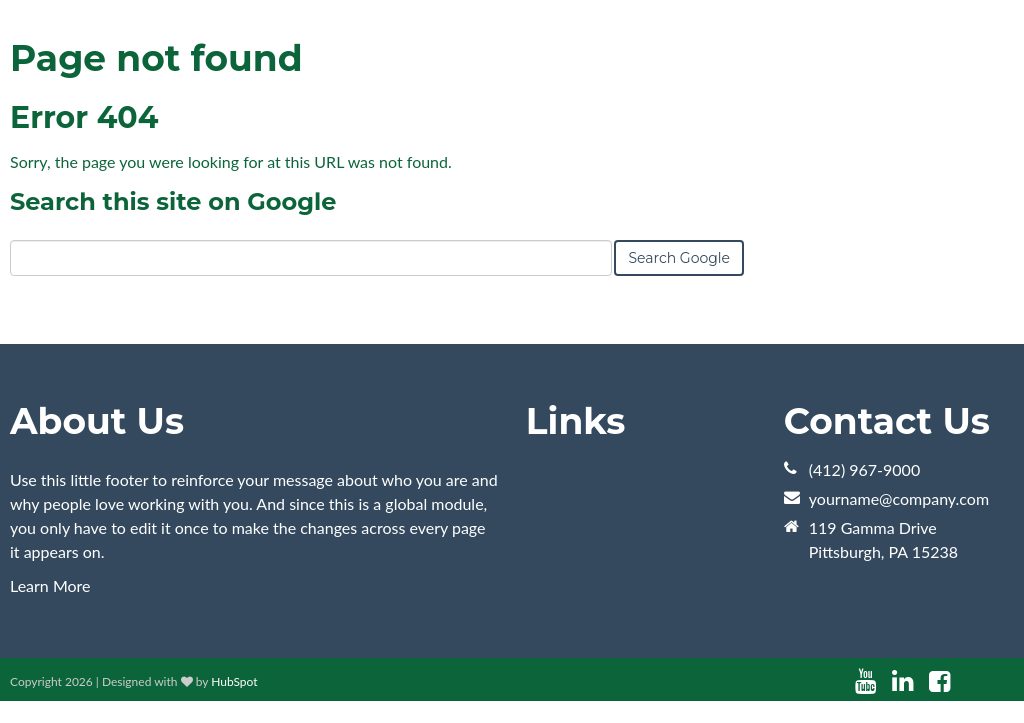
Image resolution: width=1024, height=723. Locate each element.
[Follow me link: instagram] (966, 681)
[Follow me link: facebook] (939, 681)
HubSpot (234, 681)
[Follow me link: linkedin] (902, 681)
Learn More (50, 585)
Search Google (679, 258)
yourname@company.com (899, 498)
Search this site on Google (173, 201)
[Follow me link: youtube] (865, 681)
